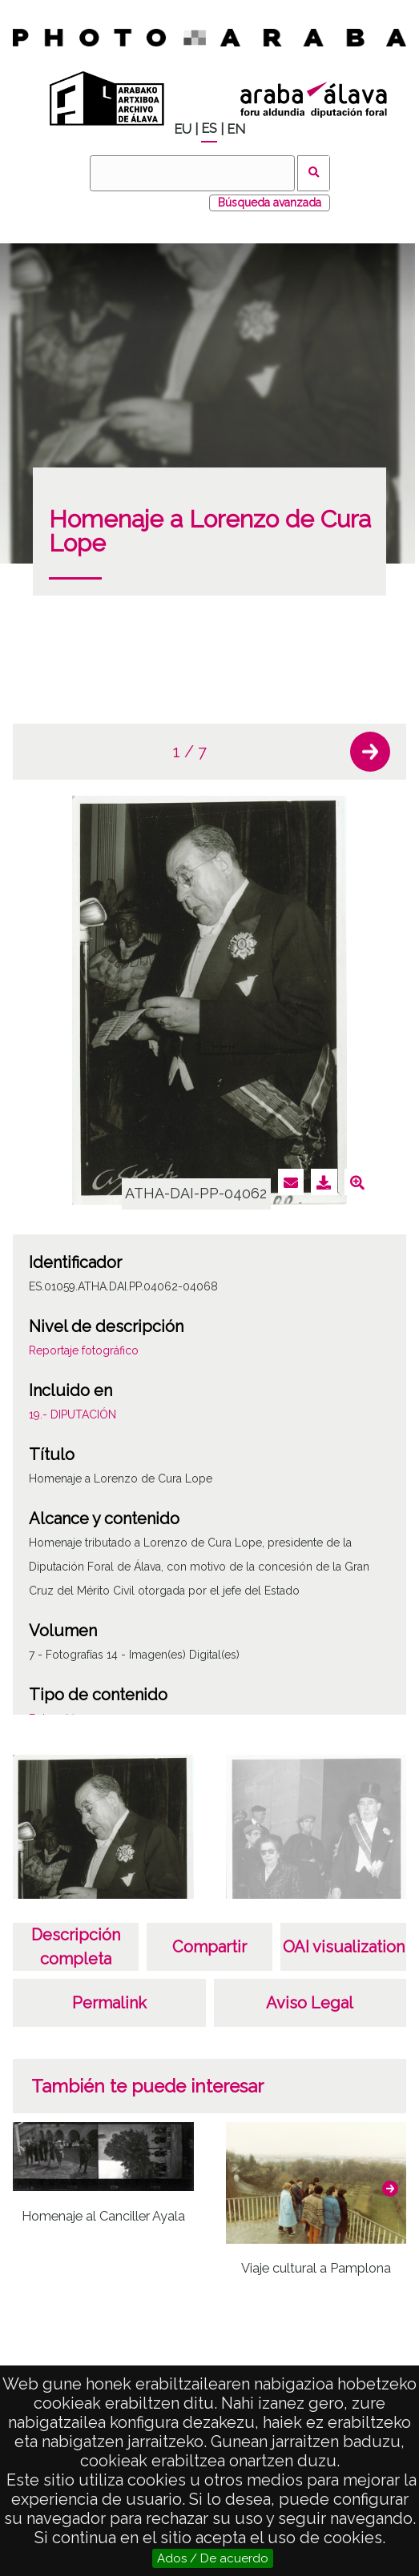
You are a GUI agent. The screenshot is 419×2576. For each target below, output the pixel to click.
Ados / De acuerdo (212, 2558)
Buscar (313, 173)
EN (236, 129)
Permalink (109, 2002)
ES (209, 128)
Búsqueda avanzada (269, 202)
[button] (370, 752)
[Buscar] (192, 173)
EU (182, 129)
